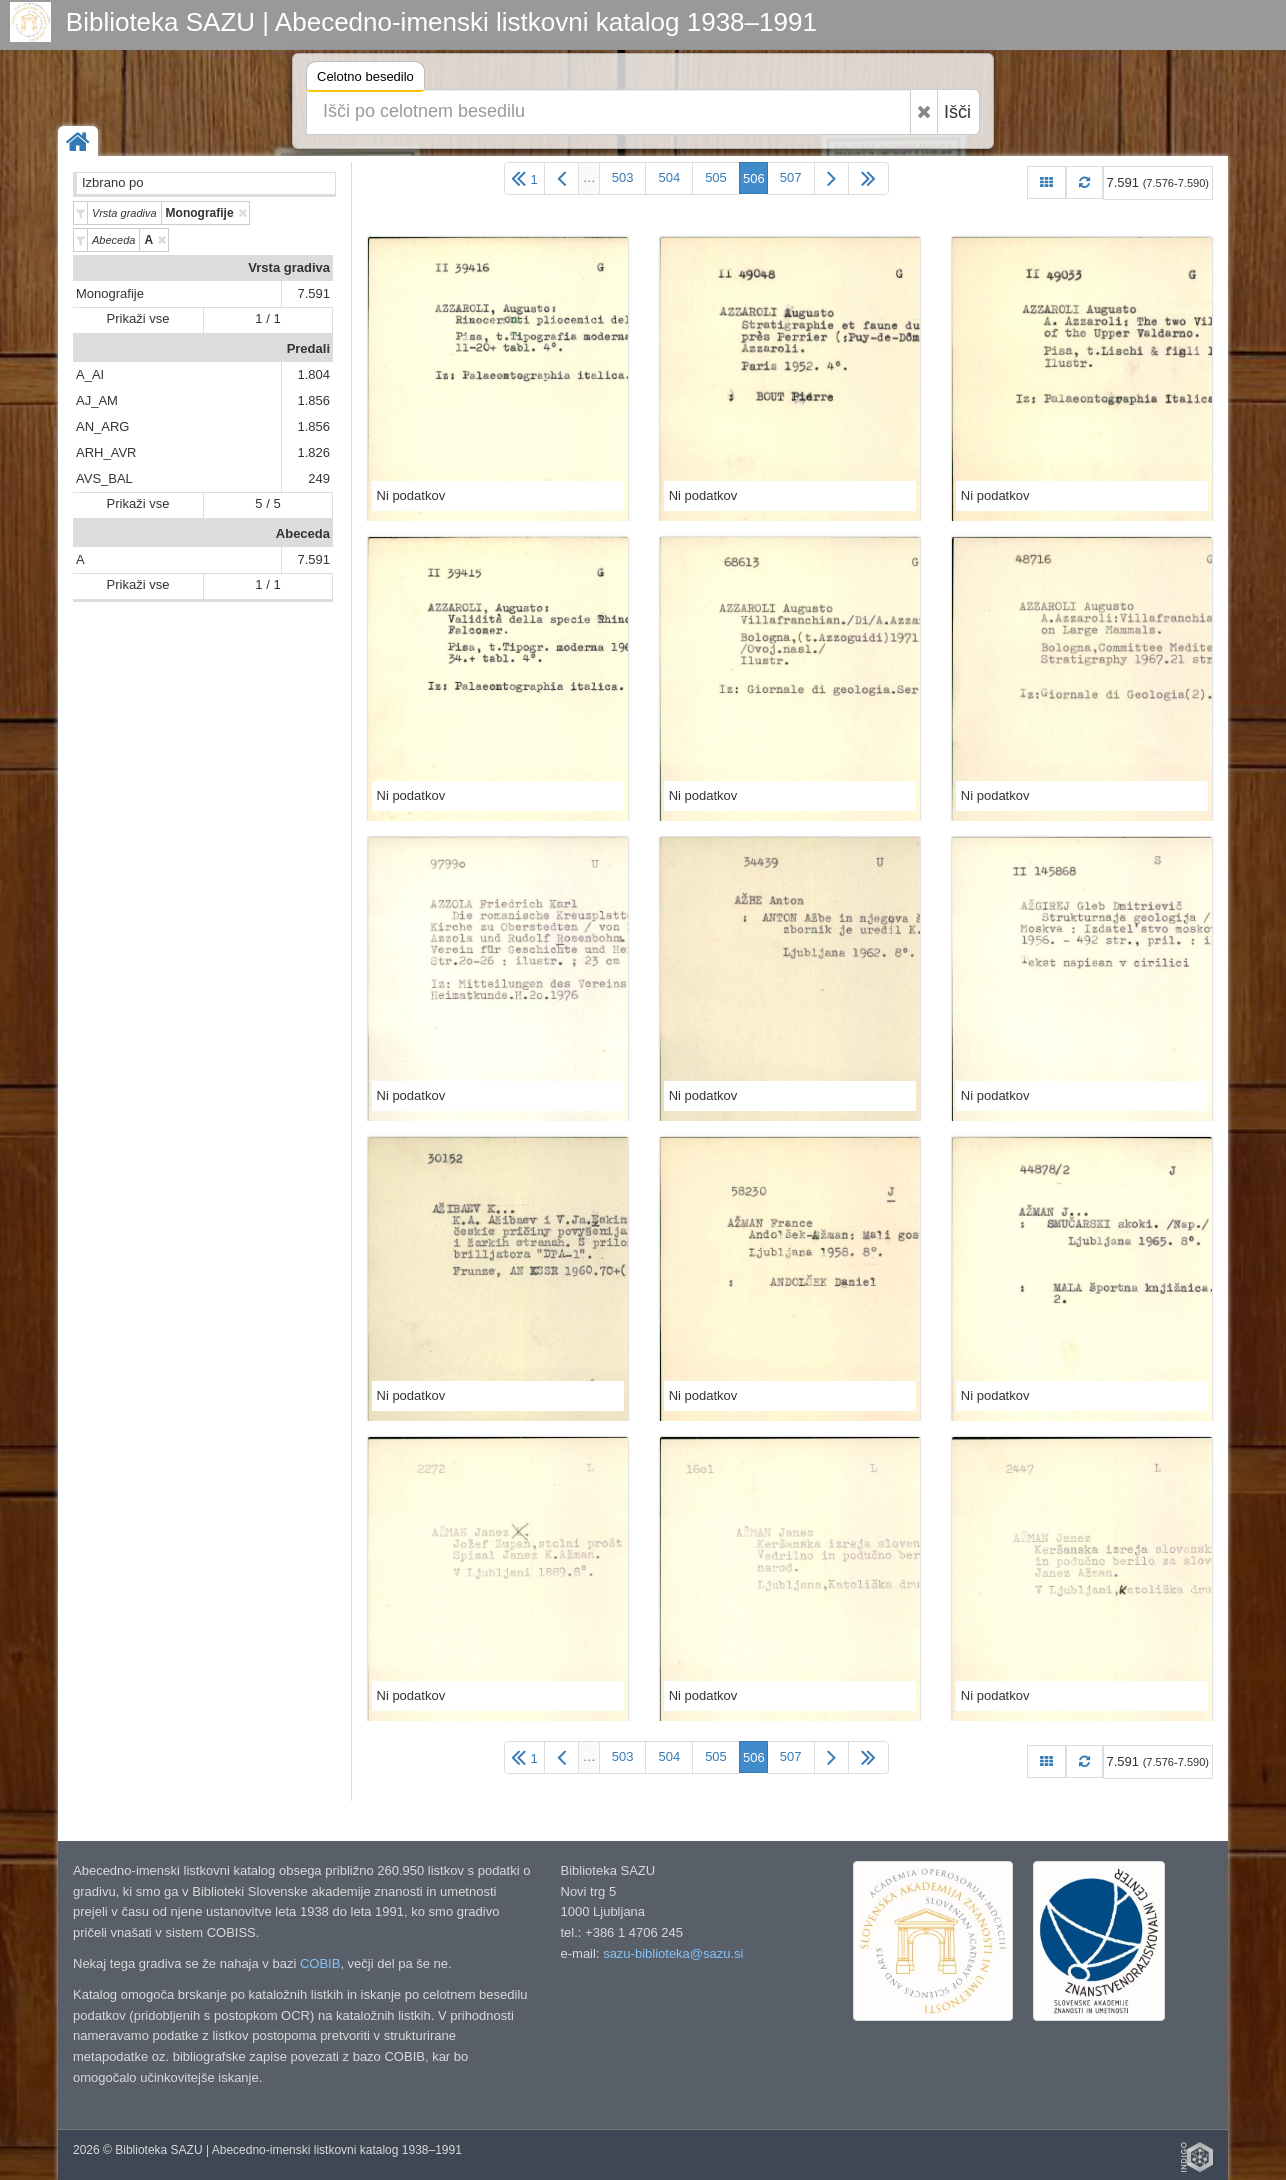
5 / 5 (267, 503)
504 (669, 177)
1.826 (313, 452)
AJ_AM (97, 400)
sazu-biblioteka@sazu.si (673, 1953)
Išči (957, 112)
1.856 (313, 400)
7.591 (313, 293)
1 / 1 (267, 318)
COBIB (320, 1963)
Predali (308, 348)
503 (623, 177)
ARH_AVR (106, 452)
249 (319, 478)
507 (791, 177)
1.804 (313, 374)
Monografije (110, 293)
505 (716, 177)
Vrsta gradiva (289, 267)
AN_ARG (102, 426)
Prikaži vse (138, 318)
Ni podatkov (411, 495)
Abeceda (303, 533)
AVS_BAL (104, 478)
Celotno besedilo (365, 79)
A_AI (90, 374)
